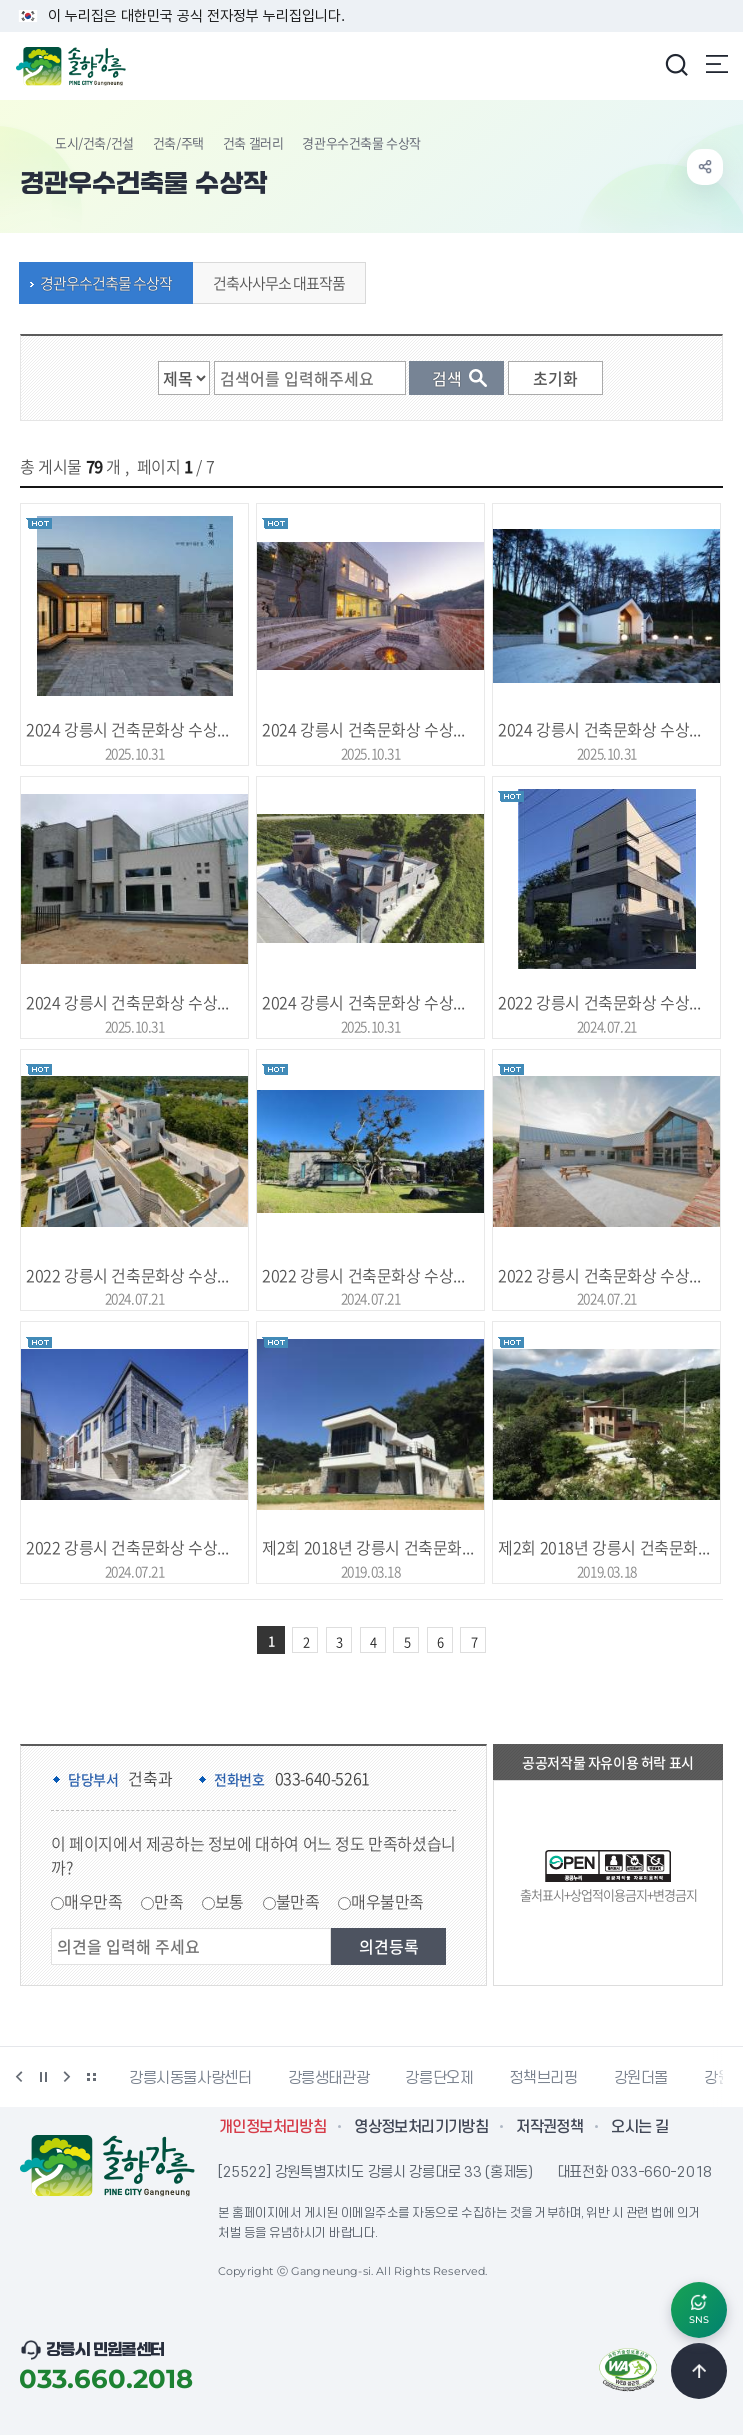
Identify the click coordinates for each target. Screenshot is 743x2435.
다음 (67, 2077)
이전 (19, 2077)
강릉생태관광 (329, 2078)
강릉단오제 (439, 2078)
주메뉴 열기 (717, 64)
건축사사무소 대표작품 (274, 283)
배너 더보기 (91, 2077)
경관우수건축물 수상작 (101, 283)
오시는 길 (639, 2127)
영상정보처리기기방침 (421, 2127)
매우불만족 (387, 1901)
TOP (699, 2371)
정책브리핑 (543, 2078)
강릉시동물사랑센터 (190, 2078)
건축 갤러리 (253, 142)
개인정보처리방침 (272, 2127)
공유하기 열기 (705, 167)
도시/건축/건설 (94, 142)
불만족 (298, 1901)
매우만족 (93, 1901)
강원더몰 (641, 2078)
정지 (43, 2077)
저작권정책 (549, 2127)
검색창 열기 (676, 64)
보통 (229, 1901)
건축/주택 (178, 142)
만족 (168, 1901)
